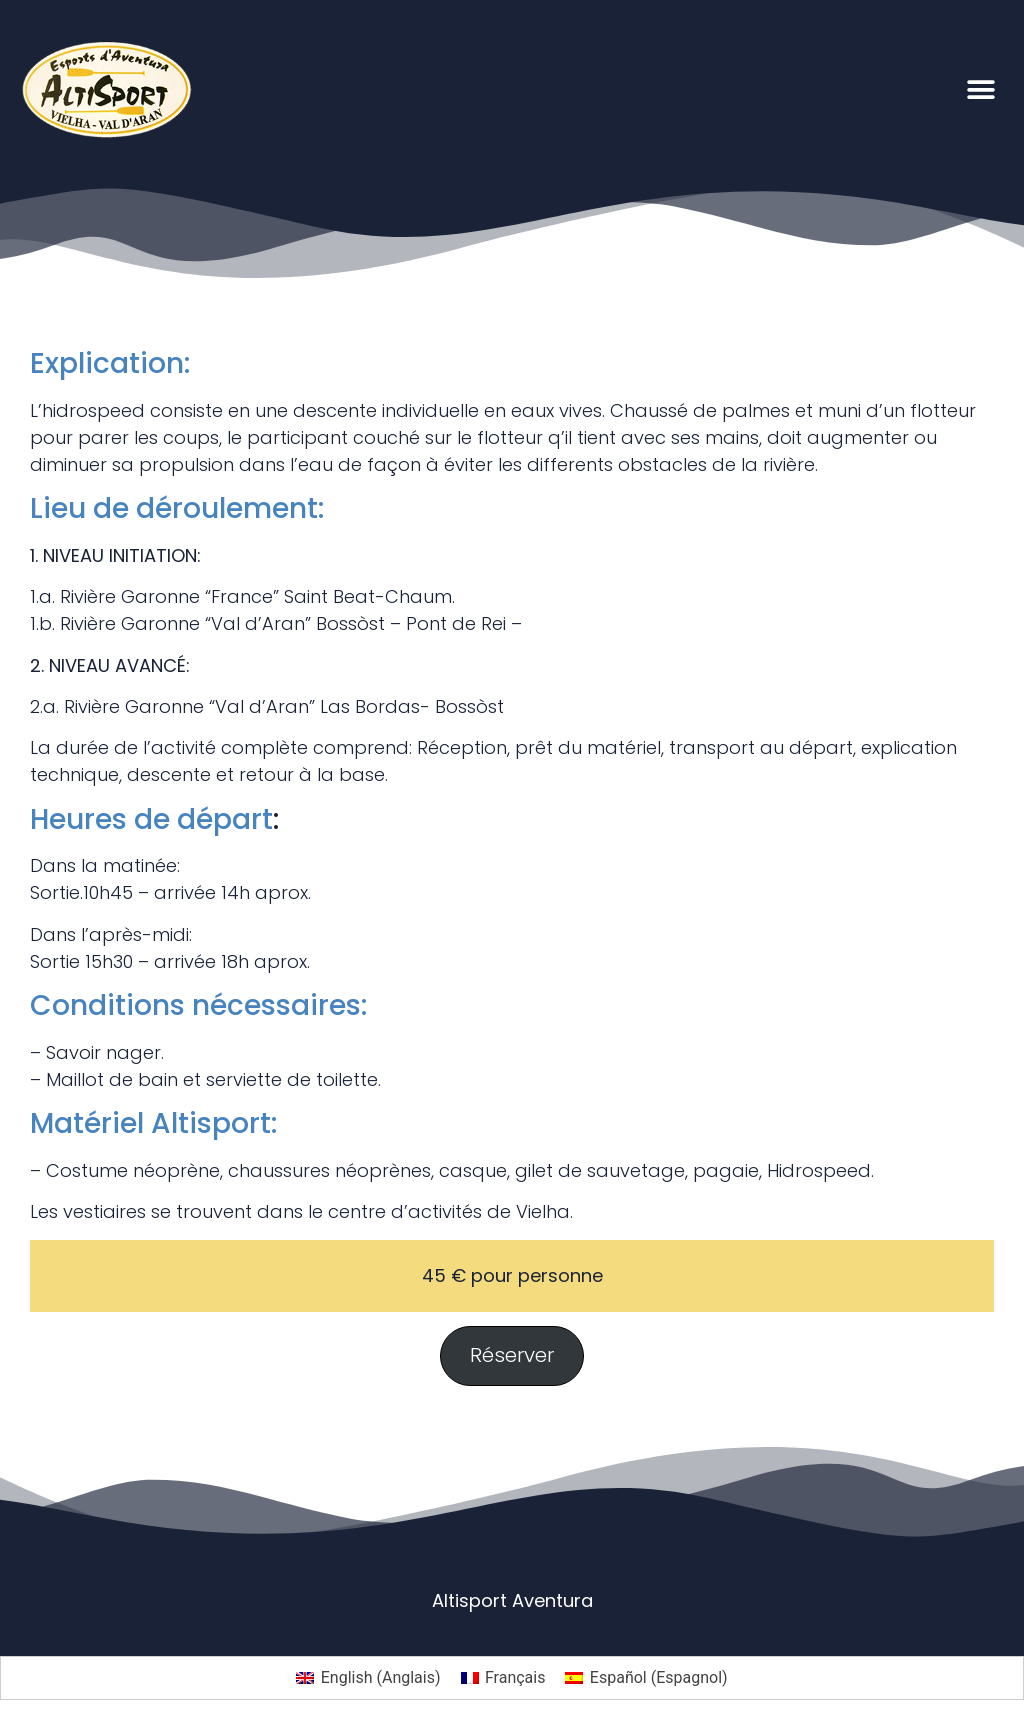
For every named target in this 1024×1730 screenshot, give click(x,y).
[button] (981, 89)
